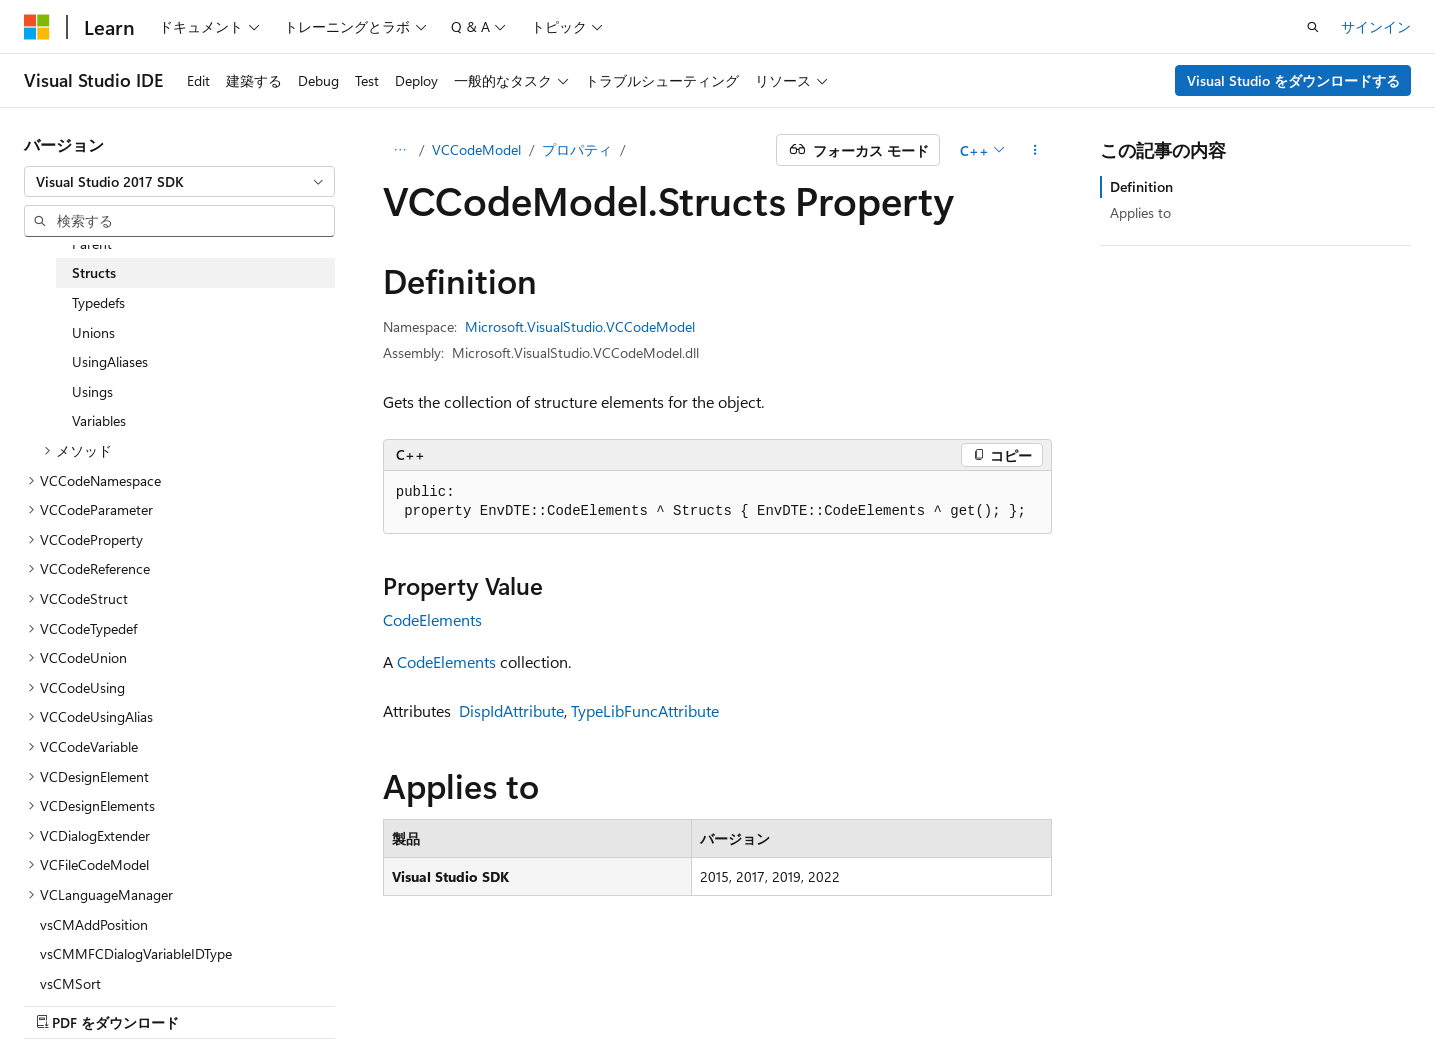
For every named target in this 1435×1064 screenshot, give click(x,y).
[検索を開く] (1313, 27)
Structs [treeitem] (94, 272)
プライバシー (1073, 1001)
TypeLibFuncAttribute (645, 710)
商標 (1248, 1001)
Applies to (1140, 212)
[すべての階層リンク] (400, 150)
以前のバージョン (819, 1001)
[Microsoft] (37, 27)
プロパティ (577, 149)
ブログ (920, 1001)
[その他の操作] (1034, 150)
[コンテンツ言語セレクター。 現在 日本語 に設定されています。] (65, 1001)
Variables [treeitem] (99, 420)
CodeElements (432, 619)
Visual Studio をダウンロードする (1293, 80)
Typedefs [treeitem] (98, 302)
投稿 (993, 1001)
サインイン (1376, 26)
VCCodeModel (476, 149)
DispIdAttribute (511, 710)
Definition (1141, 186)
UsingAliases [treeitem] (110, 361)
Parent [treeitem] (92, 243)
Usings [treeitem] (92, 391)
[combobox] (179, 182)
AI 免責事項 (702, 1001)
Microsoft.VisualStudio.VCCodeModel (580, 326)
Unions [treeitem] (93, 332)
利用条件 (1182, 1001)
